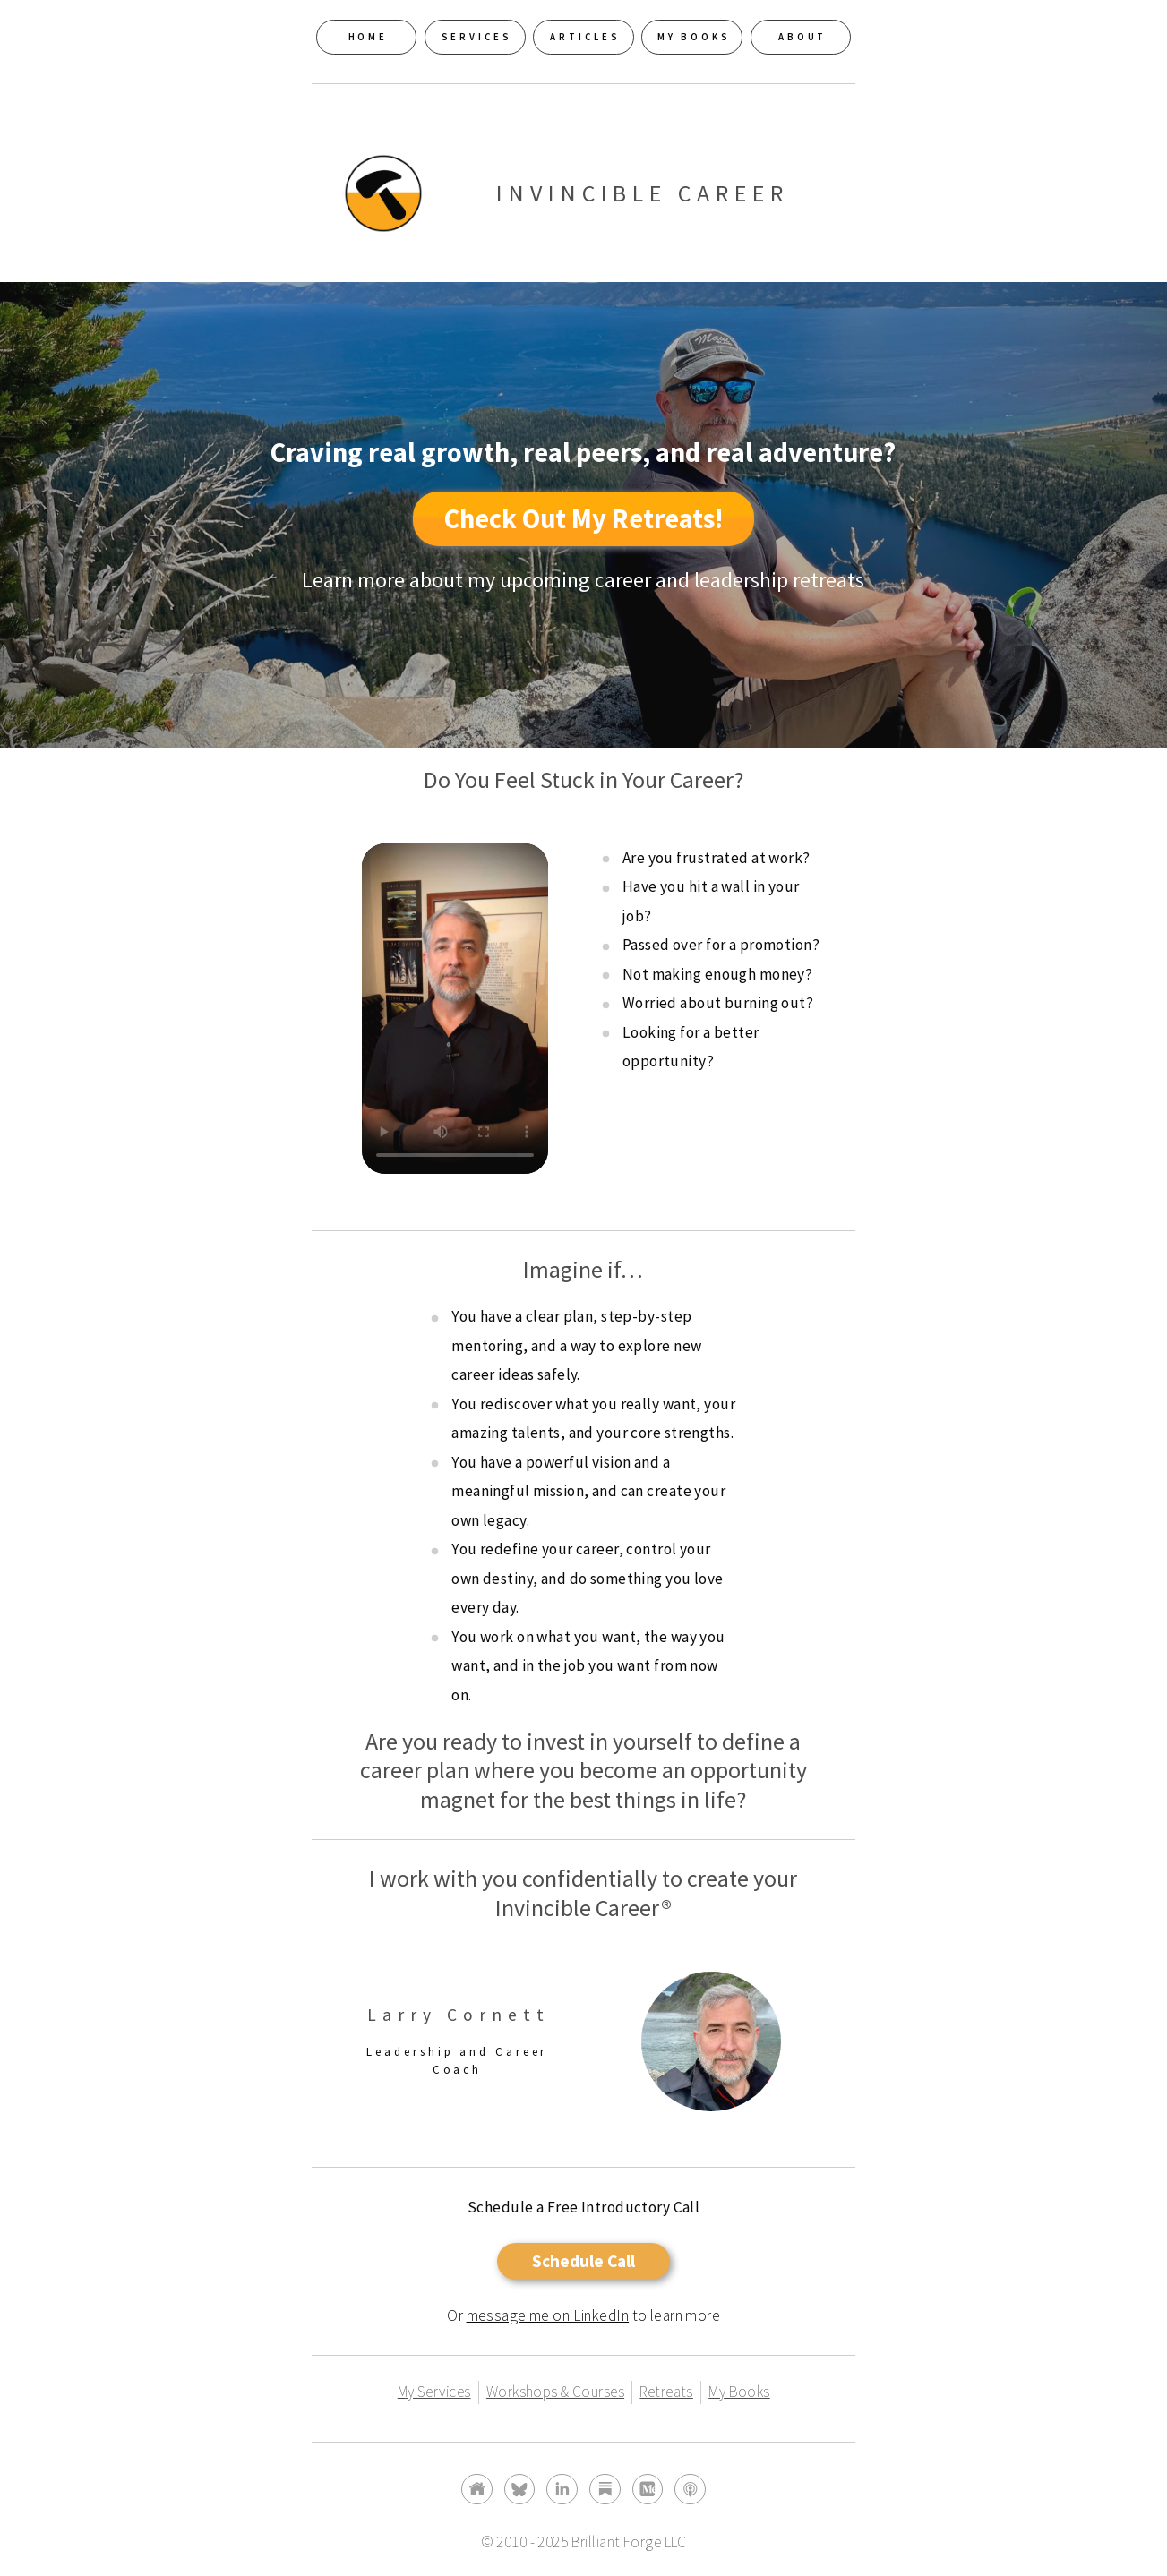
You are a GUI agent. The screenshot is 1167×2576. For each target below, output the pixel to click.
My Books (738, 2391)
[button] (477, 2489)
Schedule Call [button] (583, 2261)
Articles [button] (585, 36)
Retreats (665, 2391)
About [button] (803, 36)
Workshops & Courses (555, 2391)
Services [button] (477, 36)
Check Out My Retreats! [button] (583, 518)
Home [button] (368, 36)
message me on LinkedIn (548, 2315)
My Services (434, 2391)
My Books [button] (694, 36)
